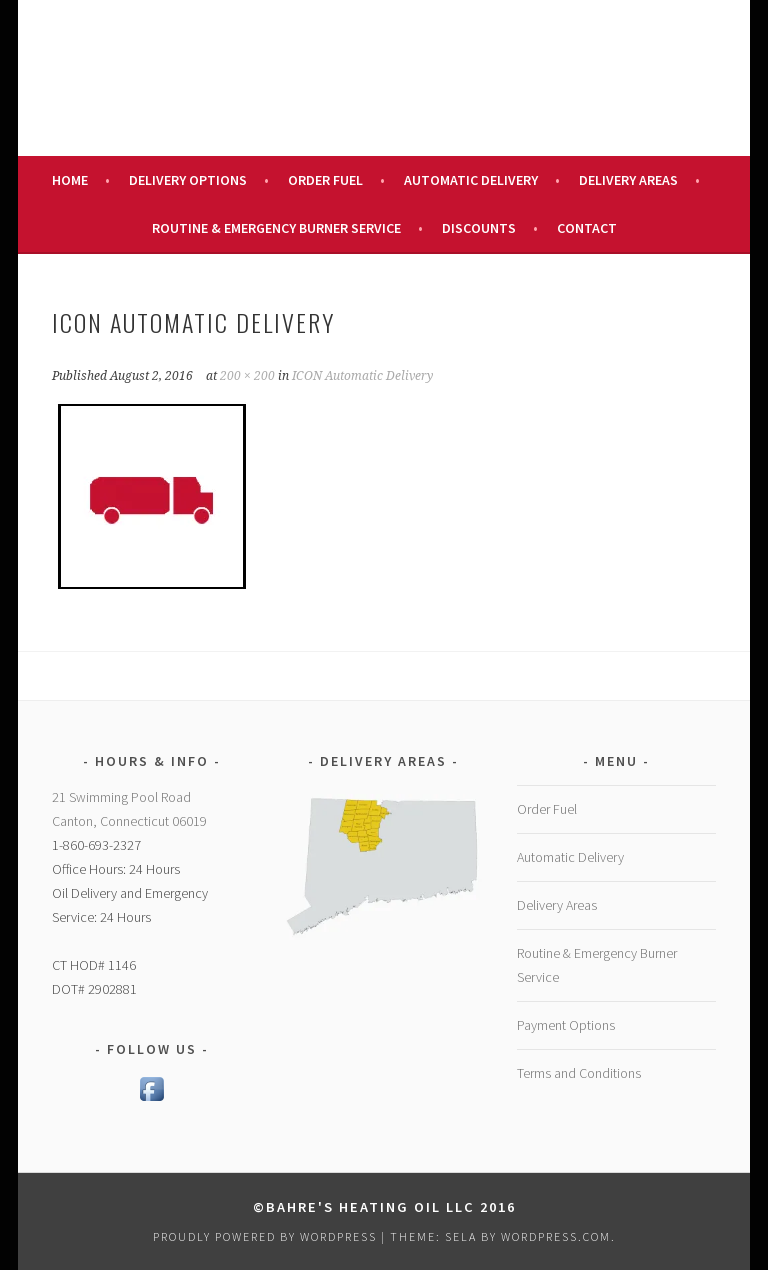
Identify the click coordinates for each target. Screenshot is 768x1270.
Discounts (479, 228)
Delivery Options (188, 180)
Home (70, 180)
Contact (587, 228)
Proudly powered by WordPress (265, 1236)
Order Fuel (325, 180)
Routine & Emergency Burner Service (276, 228)
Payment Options (566, 1025)
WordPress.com (556, 1236)
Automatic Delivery (471, 180)
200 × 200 (247, 376)
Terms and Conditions (579, 1073)
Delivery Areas (628, 180)
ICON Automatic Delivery (362, 376)
